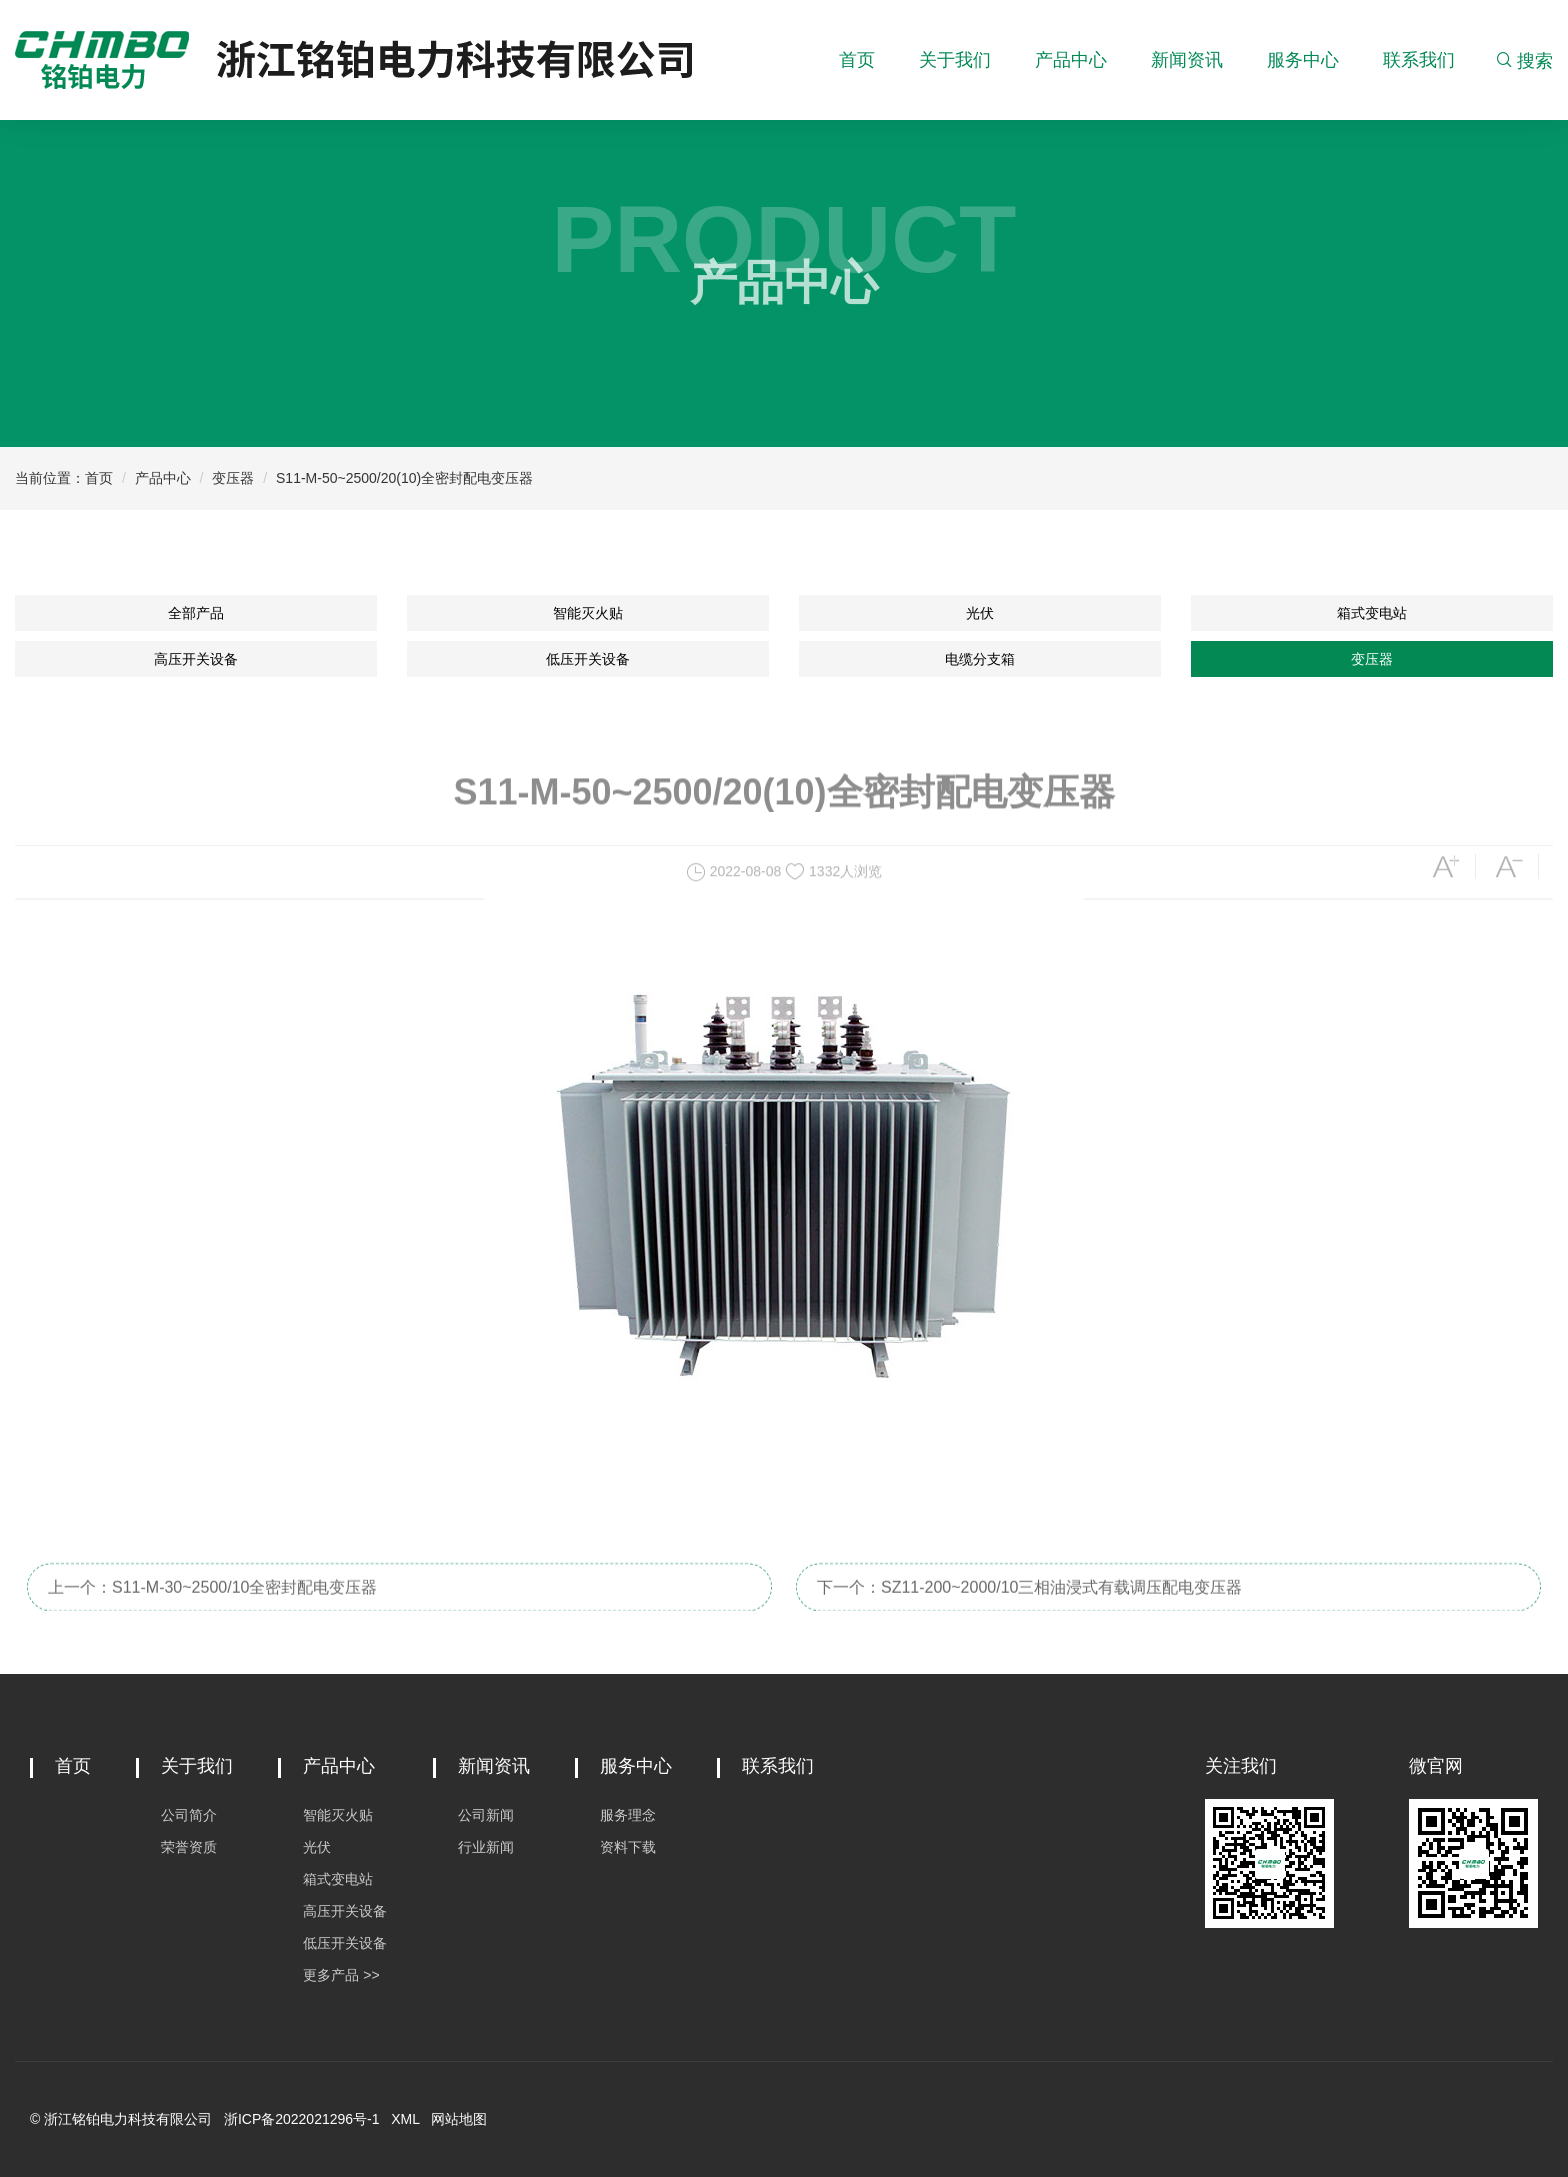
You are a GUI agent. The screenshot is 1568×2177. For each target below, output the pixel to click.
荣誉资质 (189, 1847)
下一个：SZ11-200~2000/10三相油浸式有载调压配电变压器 (1029, 1610)
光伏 (980, 613)
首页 (857, 60)
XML (405, 2119)
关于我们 (955, 60)
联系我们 (1419, 60)
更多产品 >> (341, 1975)
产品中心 (1071, 60)
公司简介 (189, 1815)
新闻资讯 (1187, 60)
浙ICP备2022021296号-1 (302, 2119)
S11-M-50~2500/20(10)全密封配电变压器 (404, 478)
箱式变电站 (1372, 613)
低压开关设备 (588, 659)
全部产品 (196, 613)
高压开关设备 (196, 659)
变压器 (233, 478)
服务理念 (628, 1815)
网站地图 (459, 2119)
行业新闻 (486, 1847)
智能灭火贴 (588, 613)
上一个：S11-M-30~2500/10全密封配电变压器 (212, 1610)
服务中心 (1303, 60)
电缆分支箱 (980, 659)
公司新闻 (486, 1815)
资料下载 (628, 1847)
